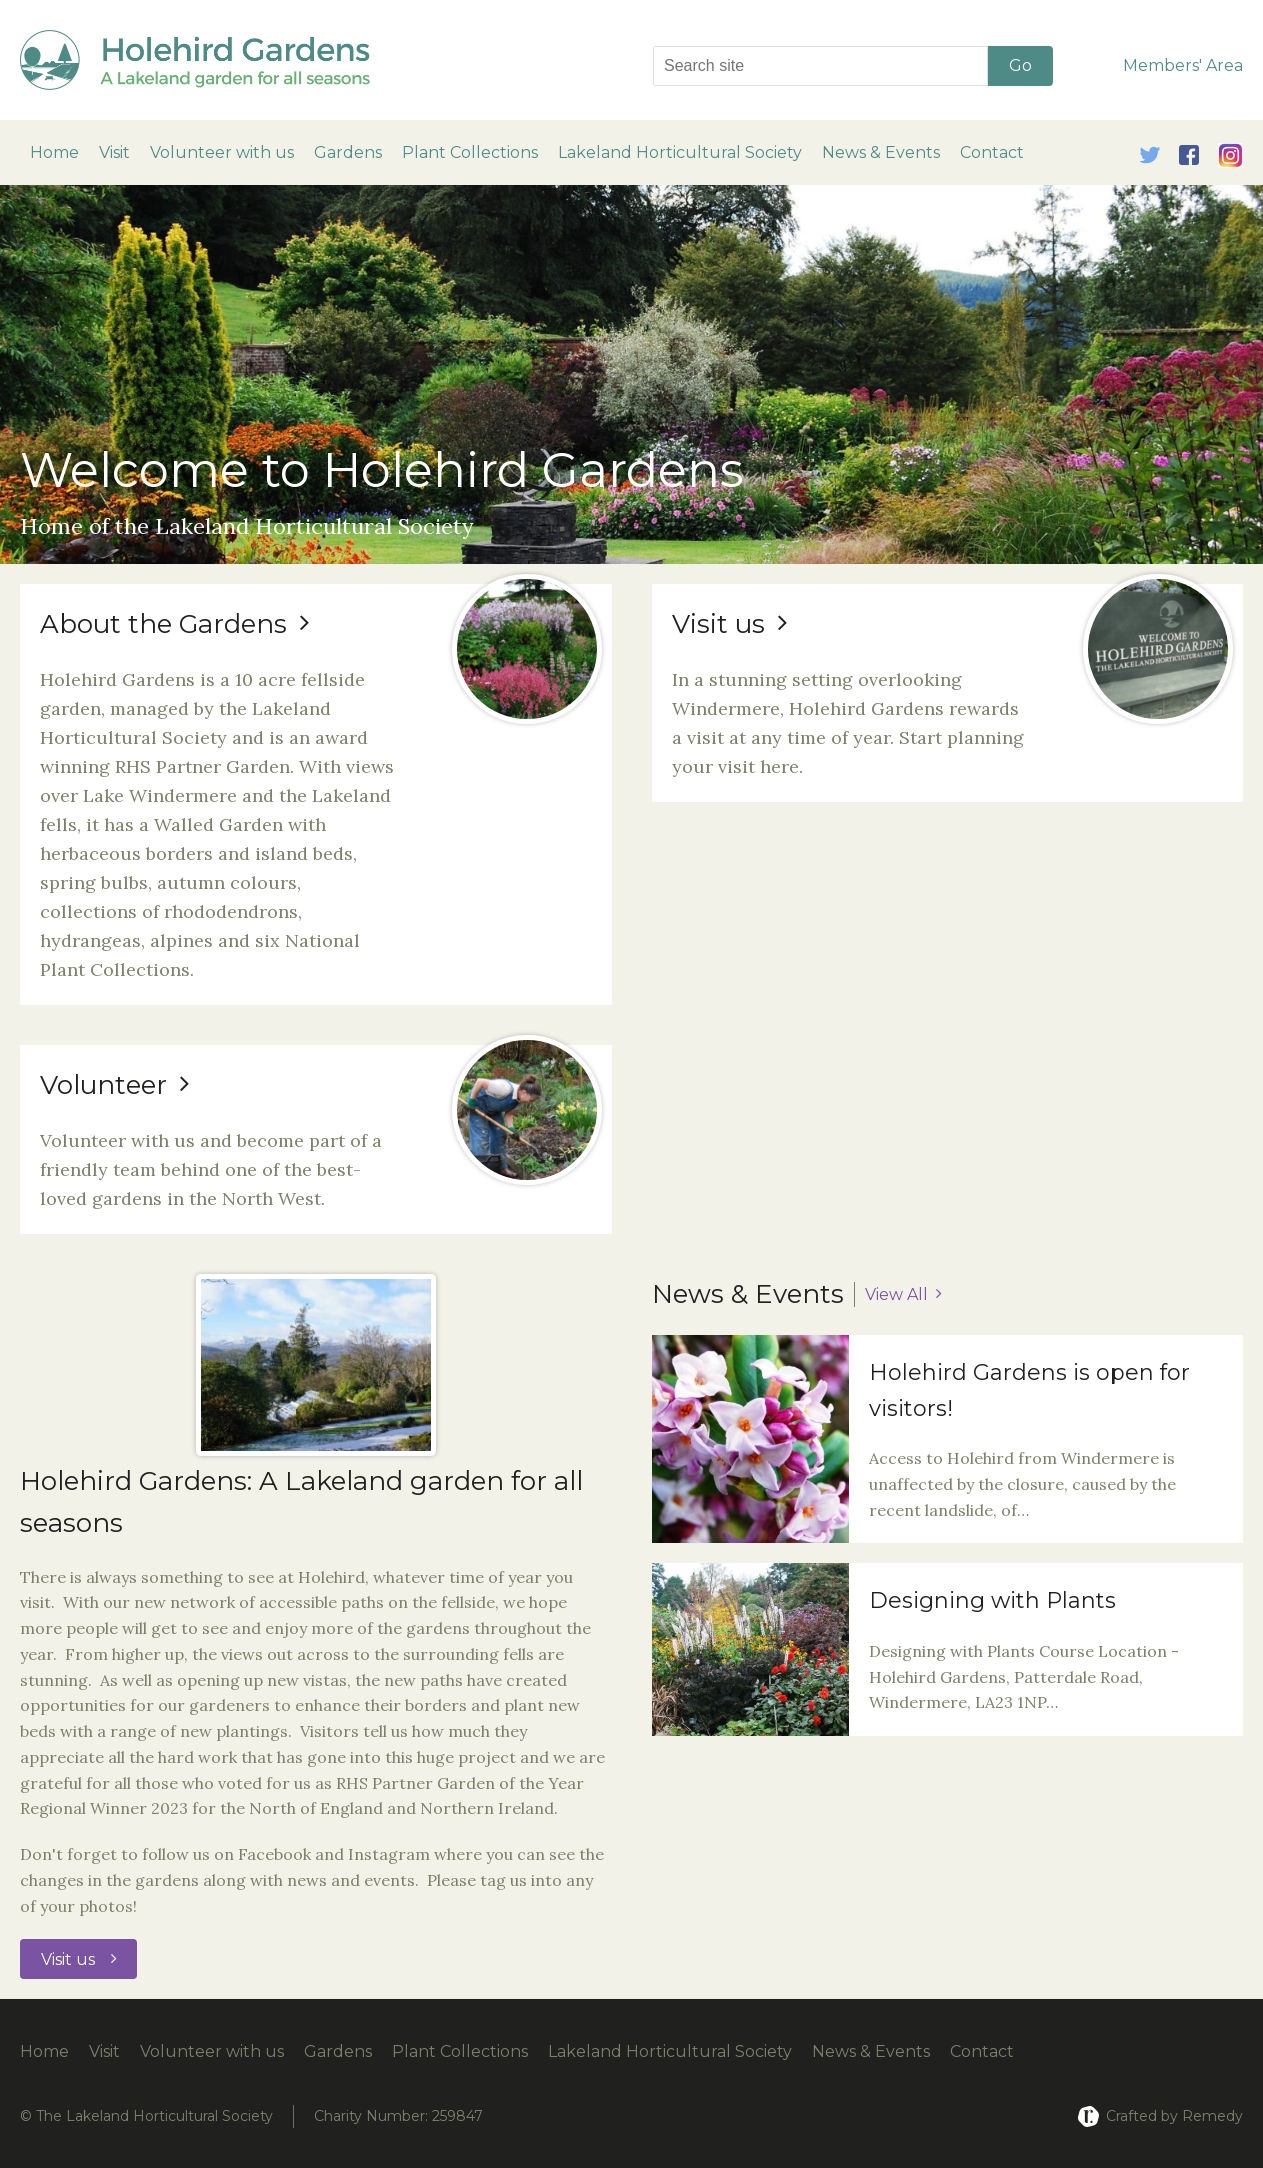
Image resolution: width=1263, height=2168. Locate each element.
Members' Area (1183, 65)
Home (54, 152)
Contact (992, 152)
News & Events (881, 152)
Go (1020, 65)
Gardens (348, 152)
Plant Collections (470, 152)
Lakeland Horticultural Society (680, 152)
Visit (114, 152)
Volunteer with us (222, 152)
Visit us (68, 1959)
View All (896, 1294)
